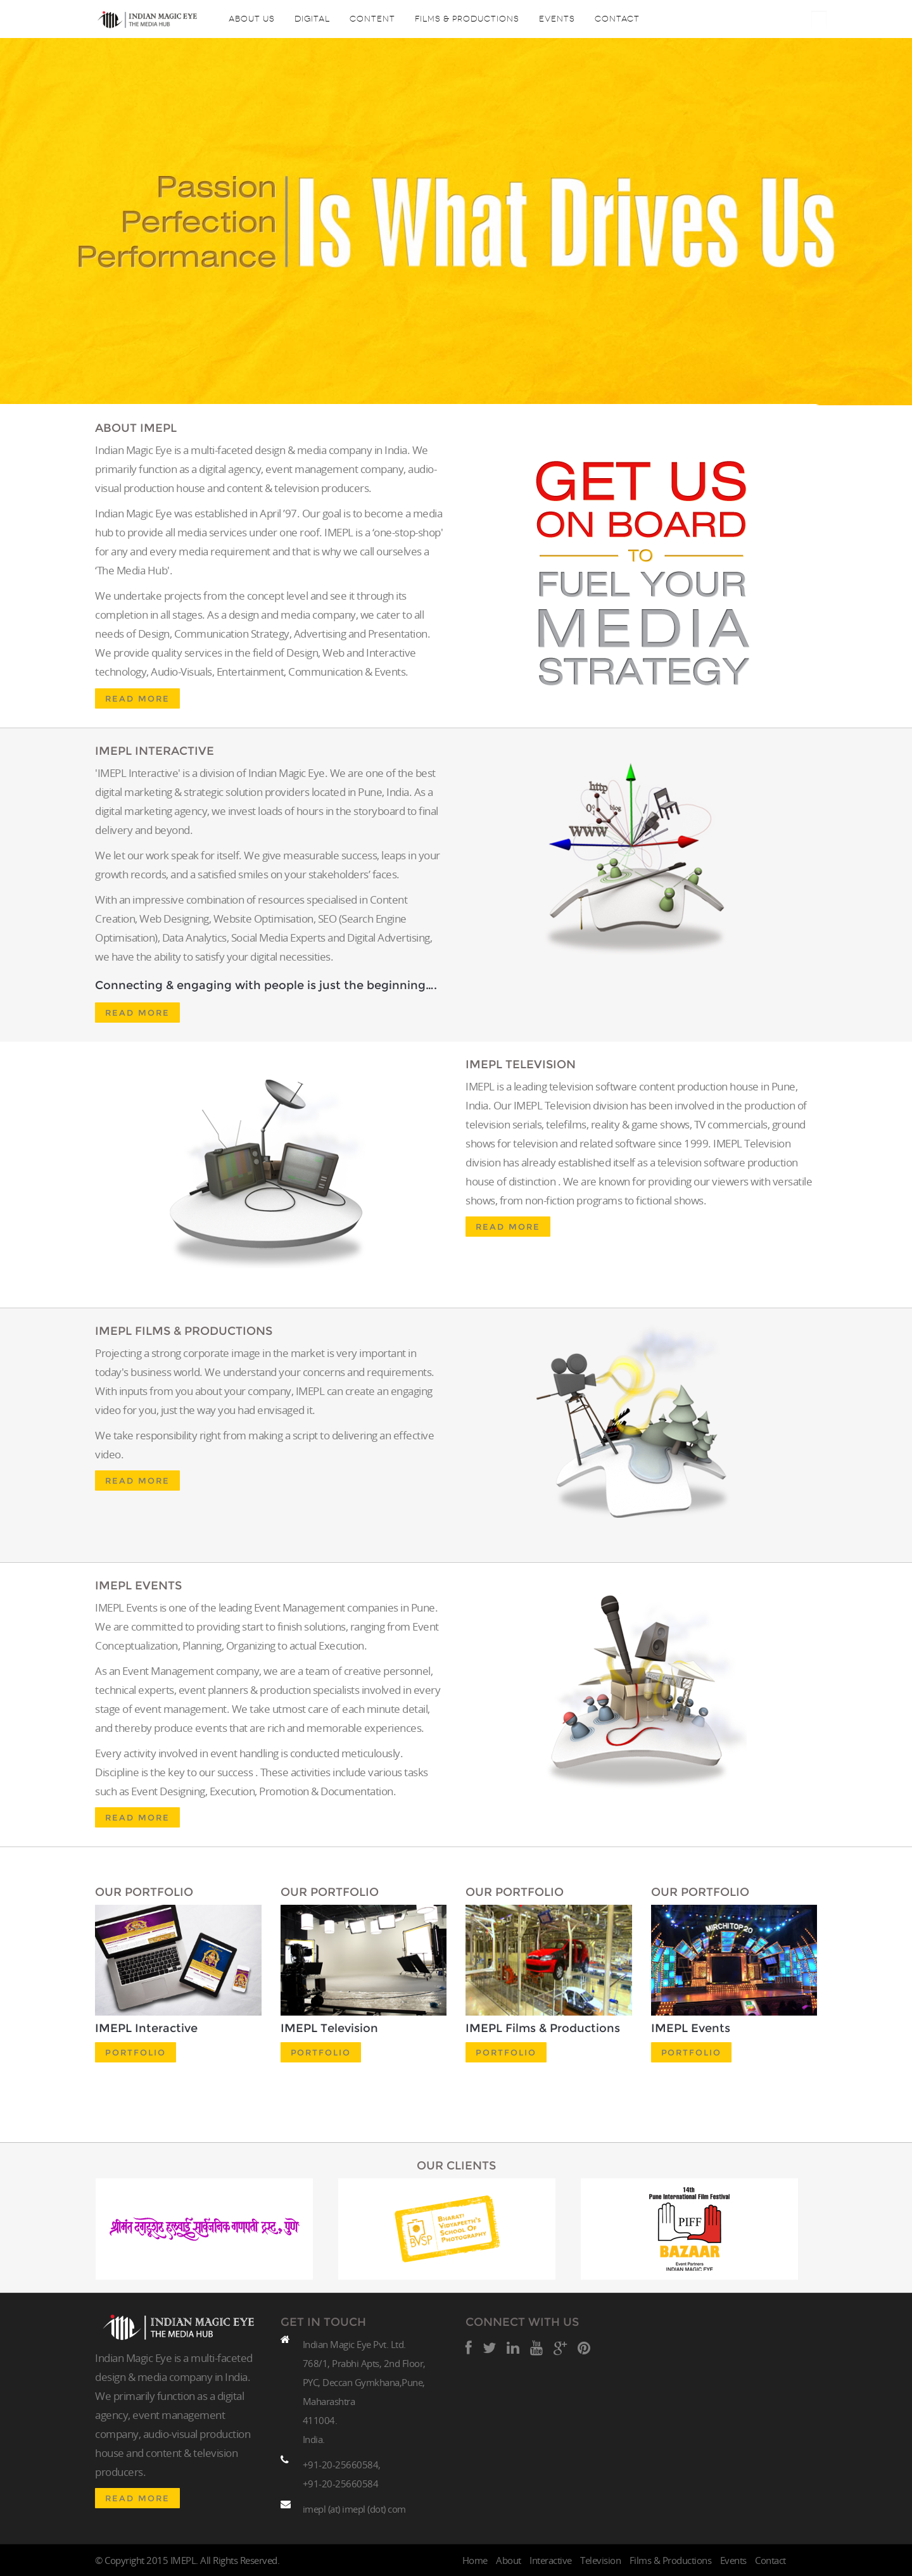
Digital (312, 18)
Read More (137, 698)
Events (557, 18)
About (508, 2560)
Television (600, 2560)
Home (475, 2560)
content (372, 18)
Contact (617, 18)
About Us (252, 18)
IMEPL (183, 2560)
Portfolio (135, 2052)
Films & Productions (467, 18)
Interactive (550, 2560)
